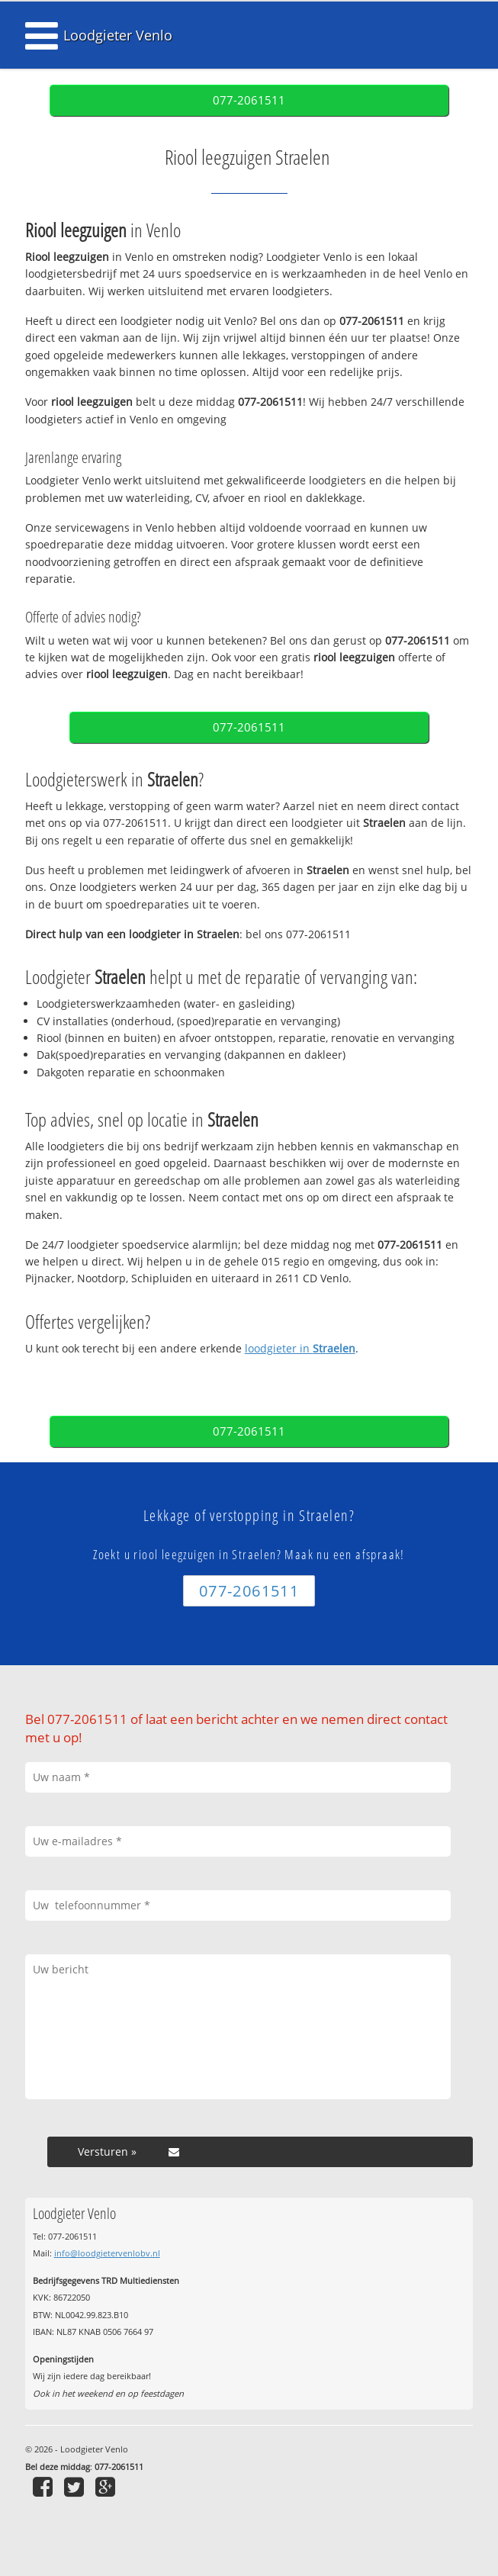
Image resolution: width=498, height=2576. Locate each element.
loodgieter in (300, 1348)
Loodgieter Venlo (117, 35)
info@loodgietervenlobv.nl (107, 2253)
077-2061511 (249, 100)
